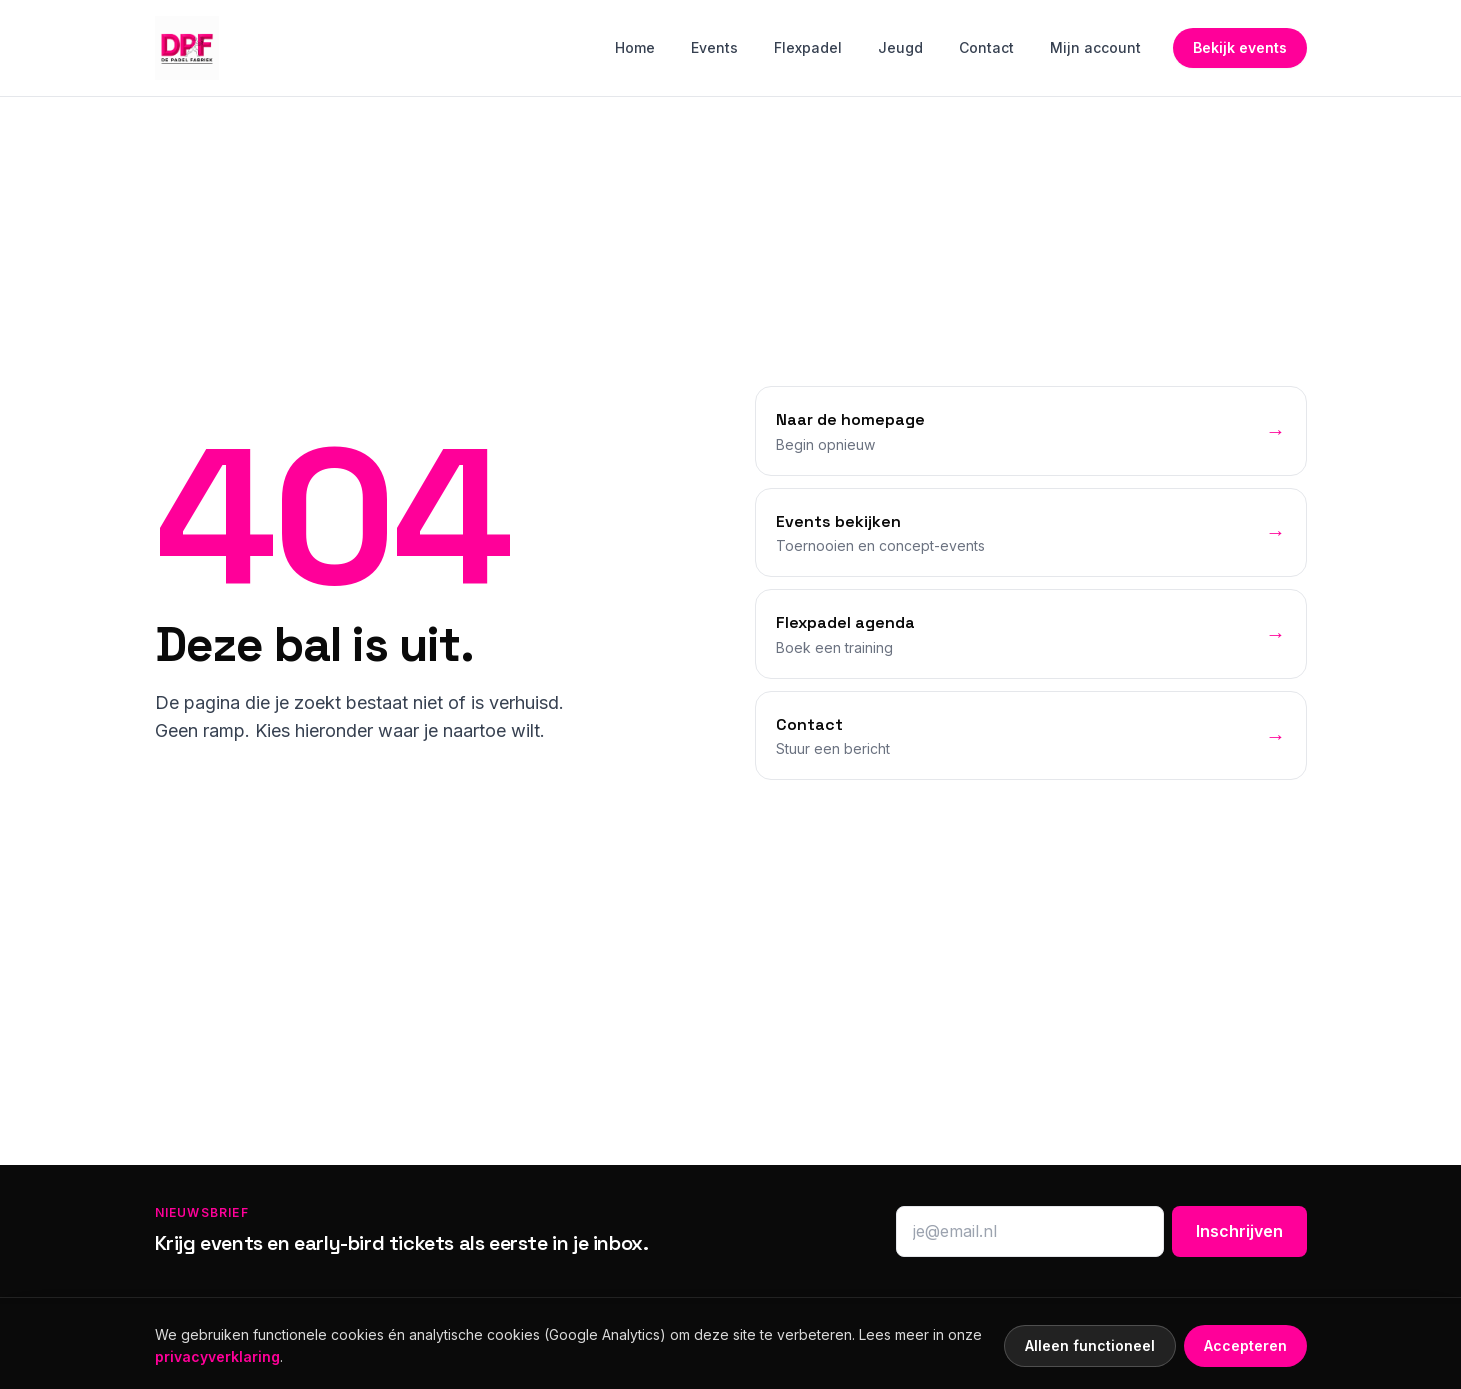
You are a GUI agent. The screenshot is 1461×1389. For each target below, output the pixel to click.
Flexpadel (808, 47)
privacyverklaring (217, 1356)
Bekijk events (1240, 47)
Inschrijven (1239, 1231)
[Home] (187, 48)
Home (635, 47)
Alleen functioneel (1090, 1345)
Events (714, 47)
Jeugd (900, 47)
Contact (986, 47)
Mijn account (1095, 47)
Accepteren (1245, 1345)
